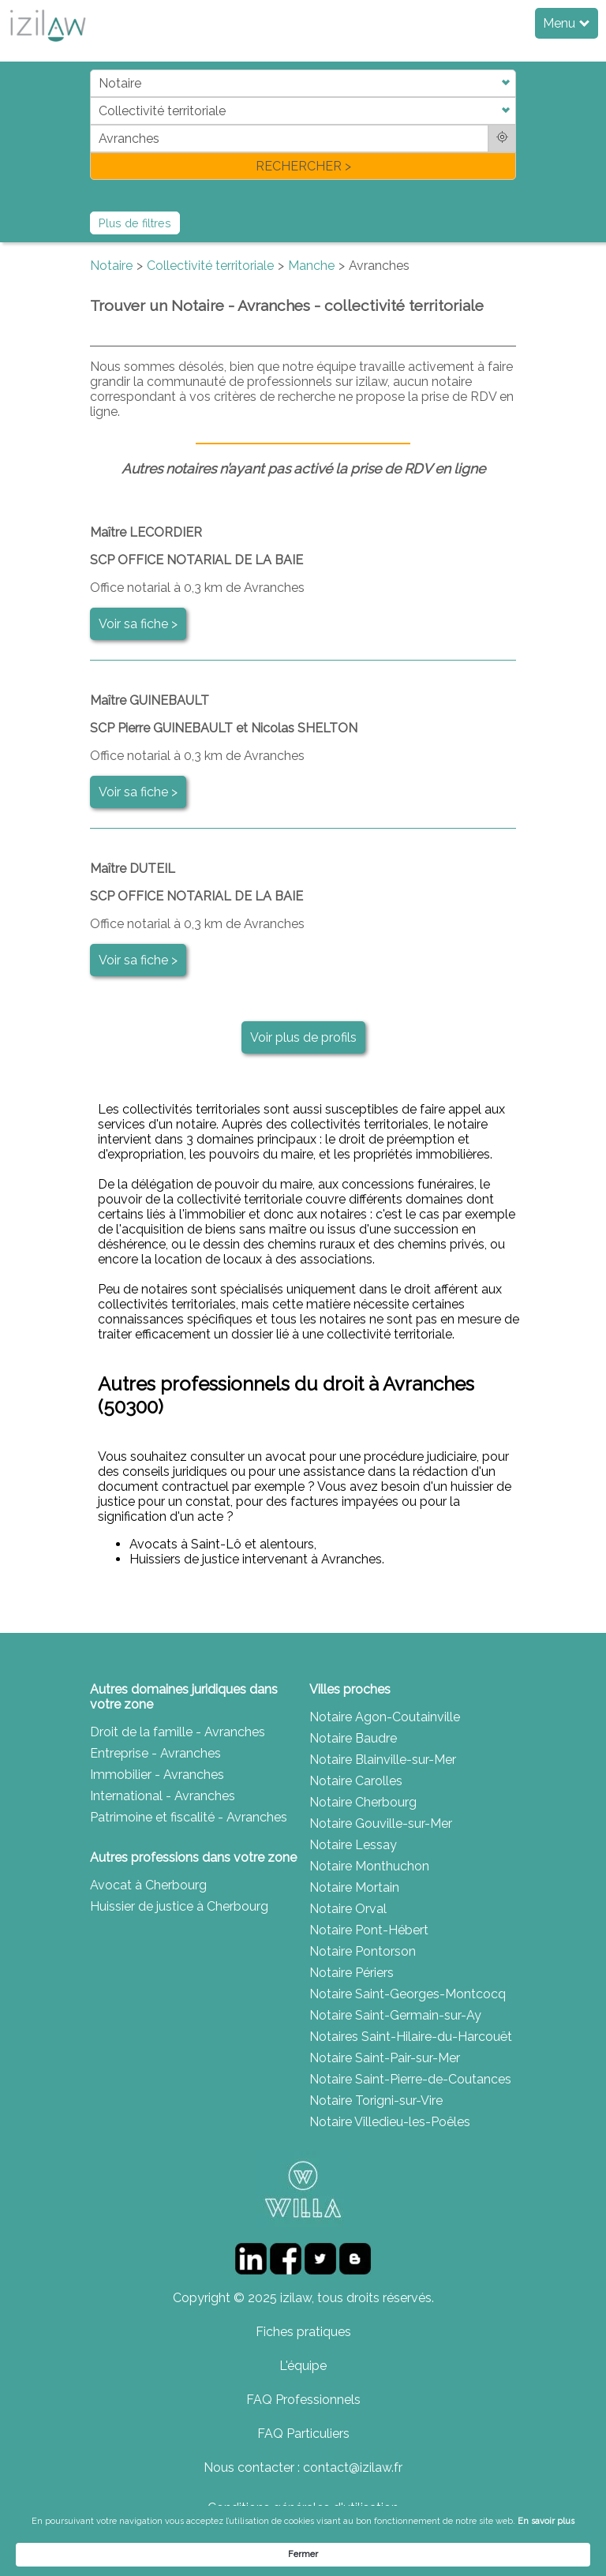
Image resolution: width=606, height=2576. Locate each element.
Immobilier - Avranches (157, 1774)
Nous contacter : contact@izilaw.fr (303, 2467)
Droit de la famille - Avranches (177, 1731)
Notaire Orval (348, 1908)
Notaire (111, 265)
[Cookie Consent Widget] (303, 2548)
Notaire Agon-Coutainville (384, 1716)
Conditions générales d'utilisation (303, 2507)
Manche (311, 265)
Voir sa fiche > (138, 623)
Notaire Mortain (354, 1887)
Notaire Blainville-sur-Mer (382, 1759)
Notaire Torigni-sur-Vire (376, 2100)
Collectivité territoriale (210, 265)
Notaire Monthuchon (369, 1866)
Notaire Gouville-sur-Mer (380, 1823)
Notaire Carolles (355, 1780)
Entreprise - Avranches (155, 1753)
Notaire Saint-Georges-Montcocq (407, 1993)
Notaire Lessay (353, 1844)
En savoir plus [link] (138, 2553)
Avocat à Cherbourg (148, 1885)
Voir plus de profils (303, 1037)
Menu (566, 23)
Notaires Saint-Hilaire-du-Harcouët (410, 2036)
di (95, 124)
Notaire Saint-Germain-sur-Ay (395, 2015)
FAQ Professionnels (303, 2399)
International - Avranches (162, 1795)
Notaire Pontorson (362, 1951)
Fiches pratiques (303, 2331)
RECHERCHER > (303, 166)
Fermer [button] (528, 2547)
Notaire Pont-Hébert (368, 1930)
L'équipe (303, 2365)
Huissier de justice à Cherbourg (179, 1906)
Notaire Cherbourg (363, 1802)
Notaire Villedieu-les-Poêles (389, 2121)
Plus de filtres (135, 223)
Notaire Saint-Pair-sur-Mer (384, 2057)
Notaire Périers (351, 1972)
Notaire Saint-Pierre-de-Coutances (410, 2079)
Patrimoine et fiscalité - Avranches (188, 1817)
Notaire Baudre (353, 1738)
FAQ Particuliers (303, 2433)
